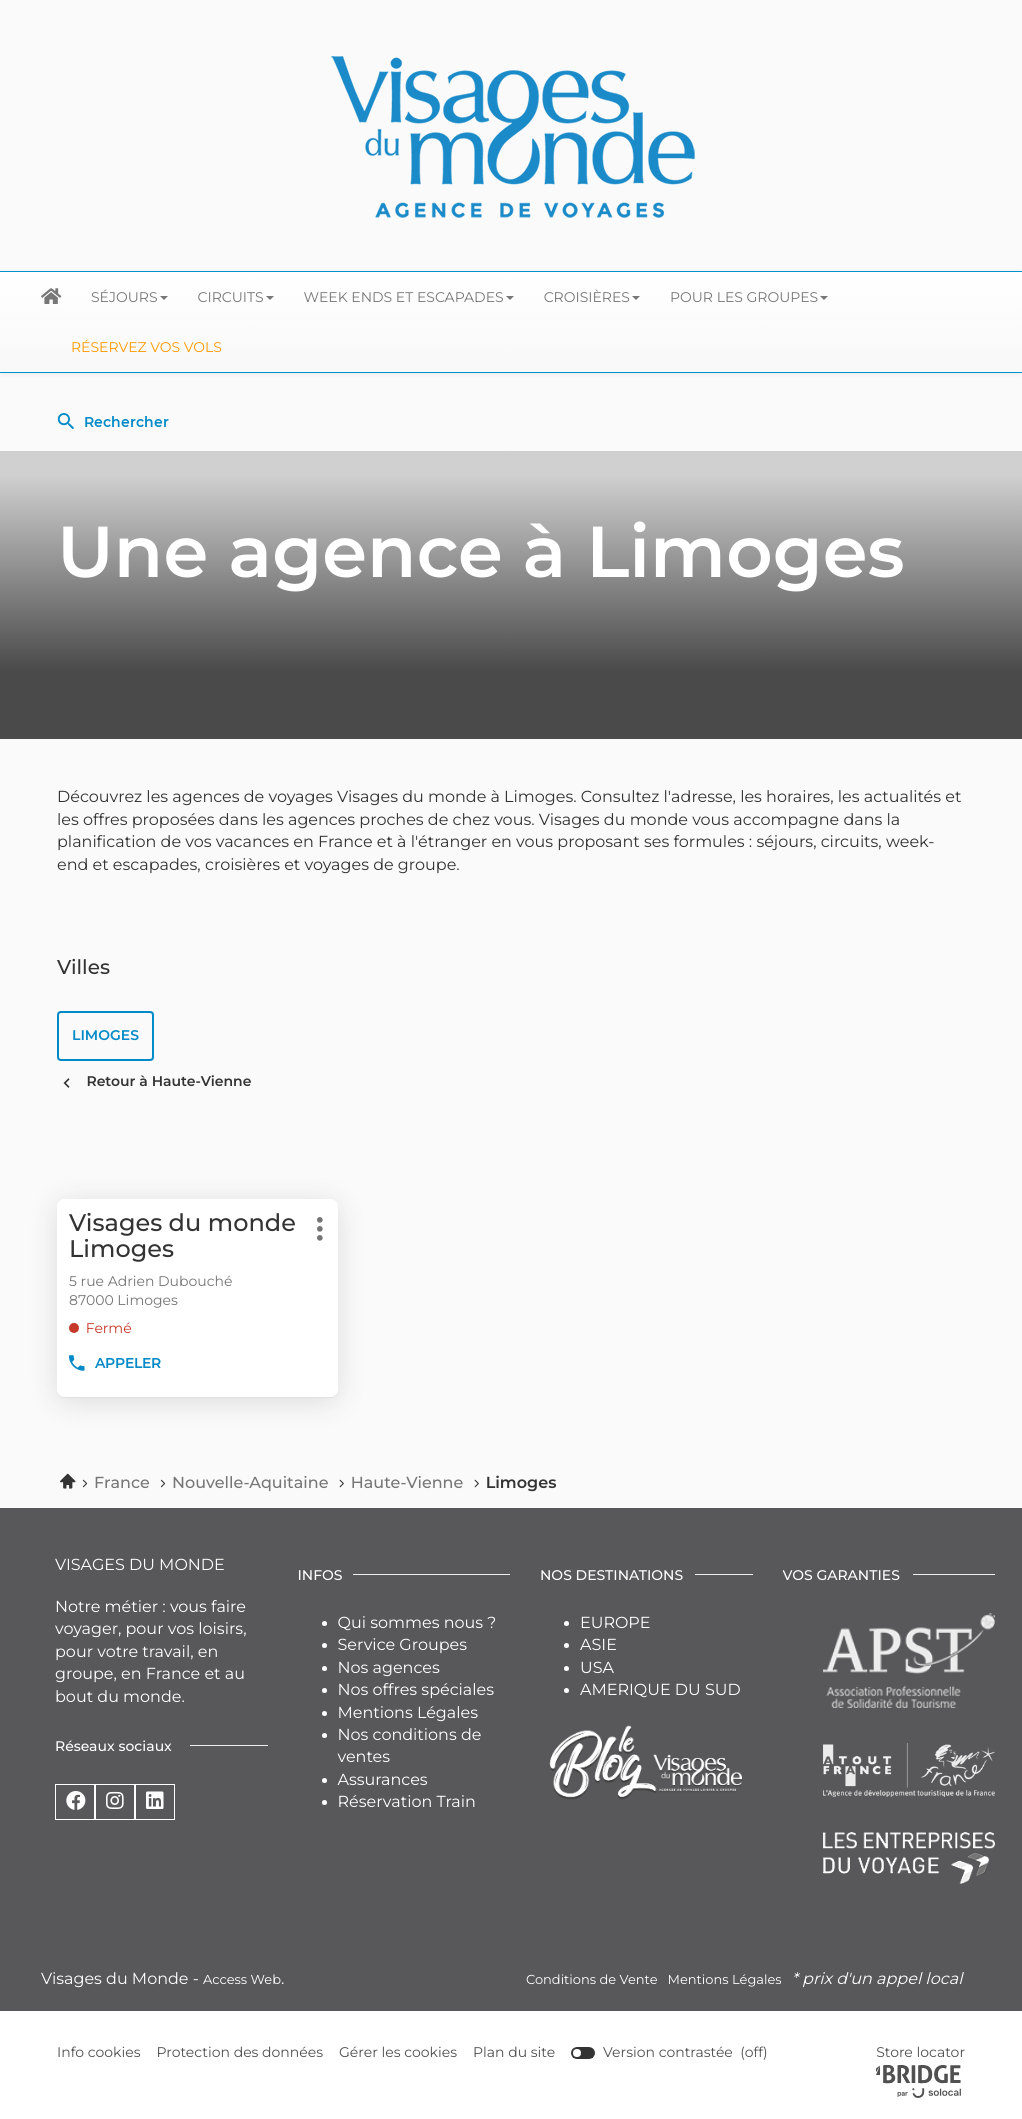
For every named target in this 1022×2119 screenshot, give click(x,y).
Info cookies (99, 2052)
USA (597, 1668)
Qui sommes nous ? (417, 1623)
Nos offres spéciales (416, 1690)
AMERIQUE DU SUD (660, 1690)
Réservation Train (407, 1802)
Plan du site (514, 2052)
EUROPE (615, 1623)
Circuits (236, 297)
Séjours (129, 297)
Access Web (242, 1980)
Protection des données (240, 2052)
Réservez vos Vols (146, 347)
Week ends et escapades (409, 297)
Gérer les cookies (398, 2052)
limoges (105, 1035)
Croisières (592, 297)
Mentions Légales (408, 1713)
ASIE (598, 1645)
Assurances (383, 1780)
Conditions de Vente (591, 1980)
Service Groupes (403, 1645)
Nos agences (389, 1668)
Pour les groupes (749, 297)
